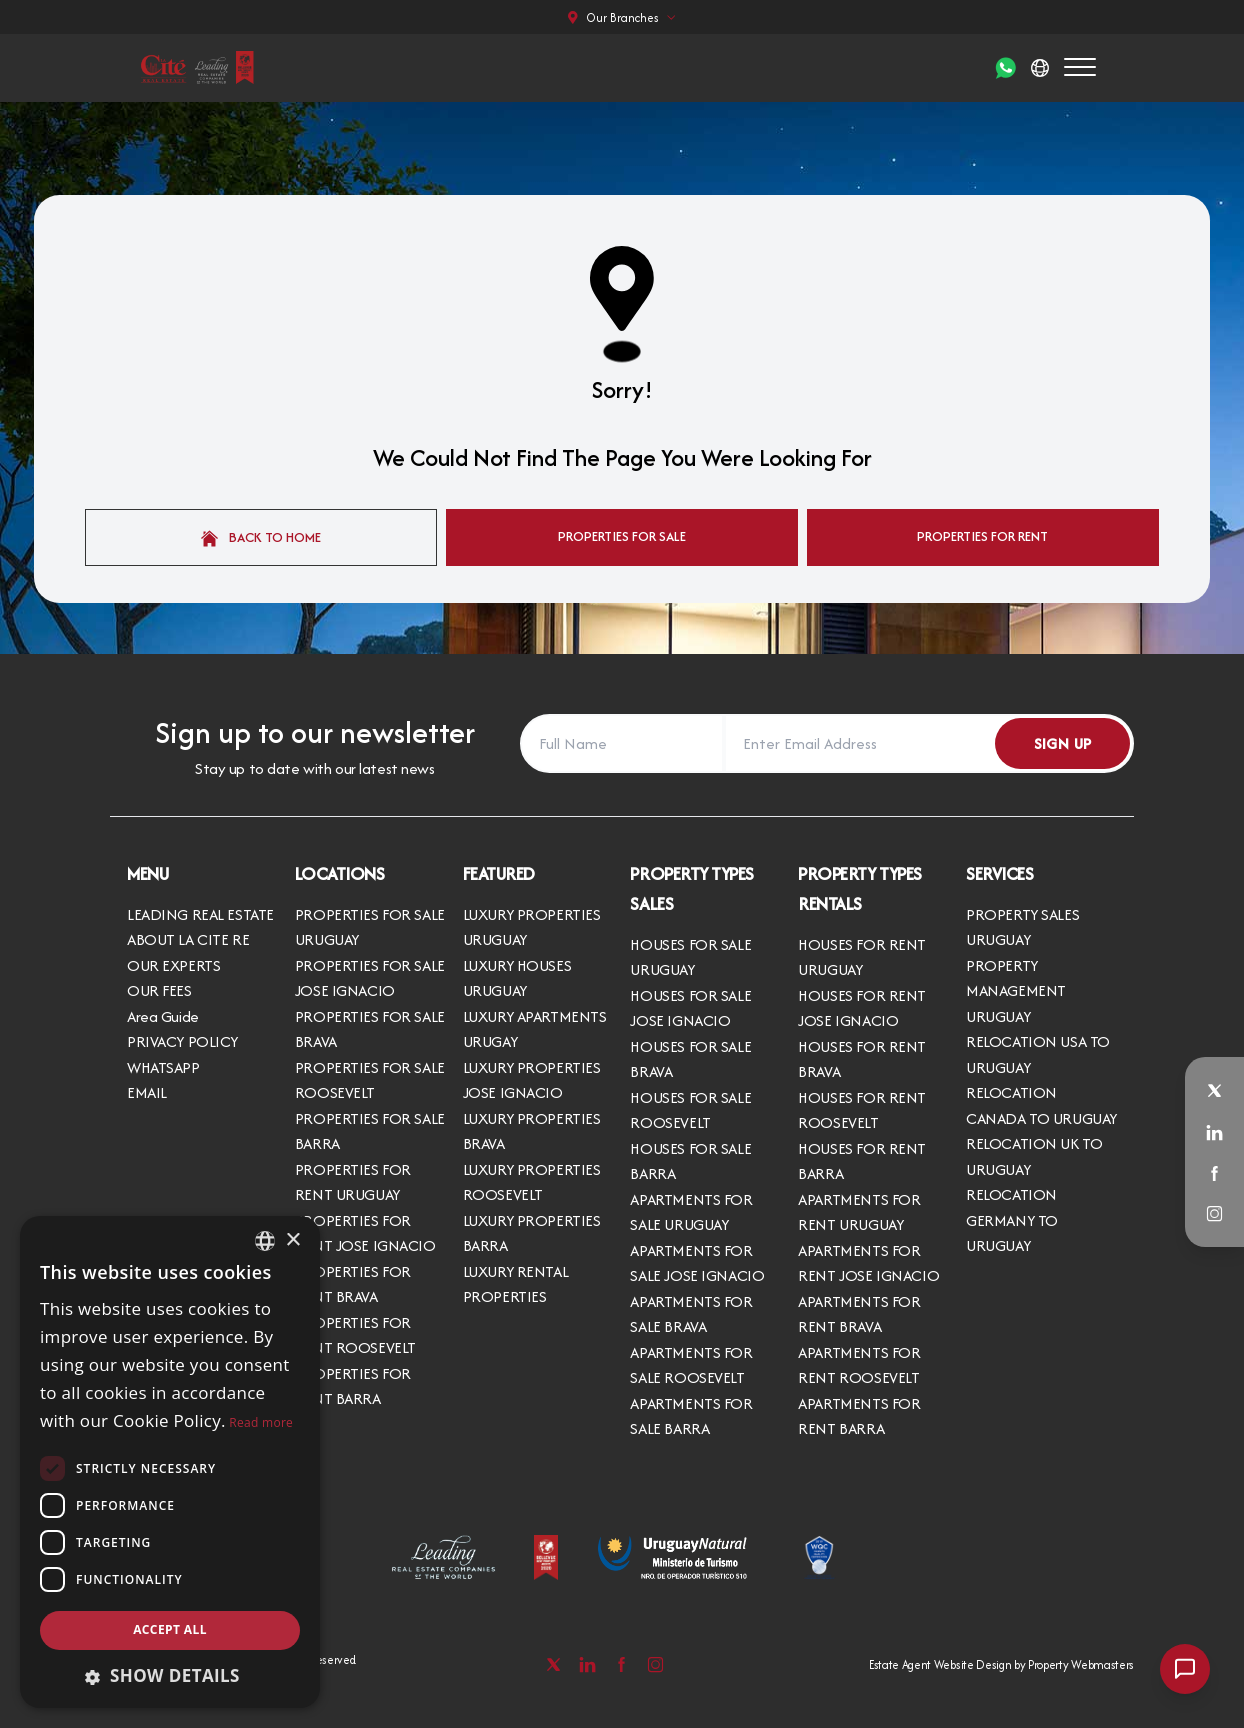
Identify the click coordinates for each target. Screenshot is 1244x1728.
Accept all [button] (170, 1629)
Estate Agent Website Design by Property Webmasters (1001, 1664)
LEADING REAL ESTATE (200, 914)
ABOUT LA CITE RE (188, 939)
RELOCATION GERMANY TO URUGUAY (1012, 1220)
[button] (170, 1676)
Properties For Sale (622, 536)
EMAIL (147, 1092)
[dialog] (170, 1462)
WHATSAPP (163, 1067)
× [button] (292, 1240)
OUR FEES (159, 990)
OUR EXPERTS (173, 965)
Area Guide (163, 1016)
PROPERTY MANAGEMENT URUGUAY (1016, 991)
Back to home (261, 537)
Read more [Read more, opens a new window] (261, 1422)
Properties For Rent (982, 536)
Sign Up (1063, 743)
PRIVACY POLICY (182, 1041)
